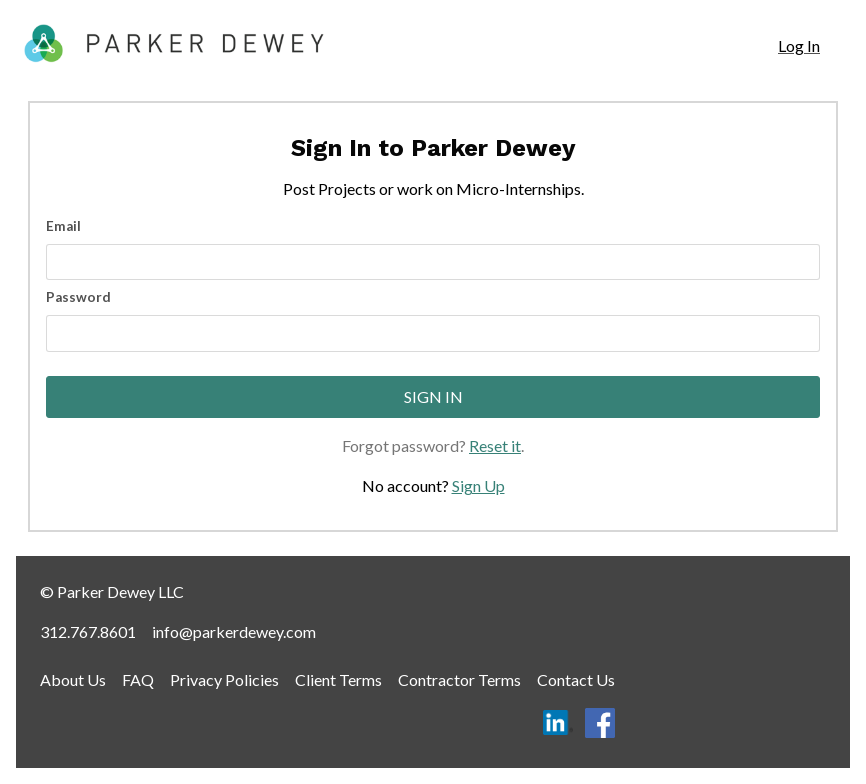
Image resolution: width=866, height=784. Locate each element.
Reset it (495, 445)
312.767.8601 (88, 631)
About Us (73, 679)
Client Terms (338, 679)
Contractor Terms (459, 679)
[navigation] (799, 46)
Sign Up (478, 485)
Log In (799, 45)
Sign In (433, 396)
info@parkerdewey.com (234, 631)
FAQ (138, 679)
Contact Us (576, 679)
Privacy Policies (224, 679)
